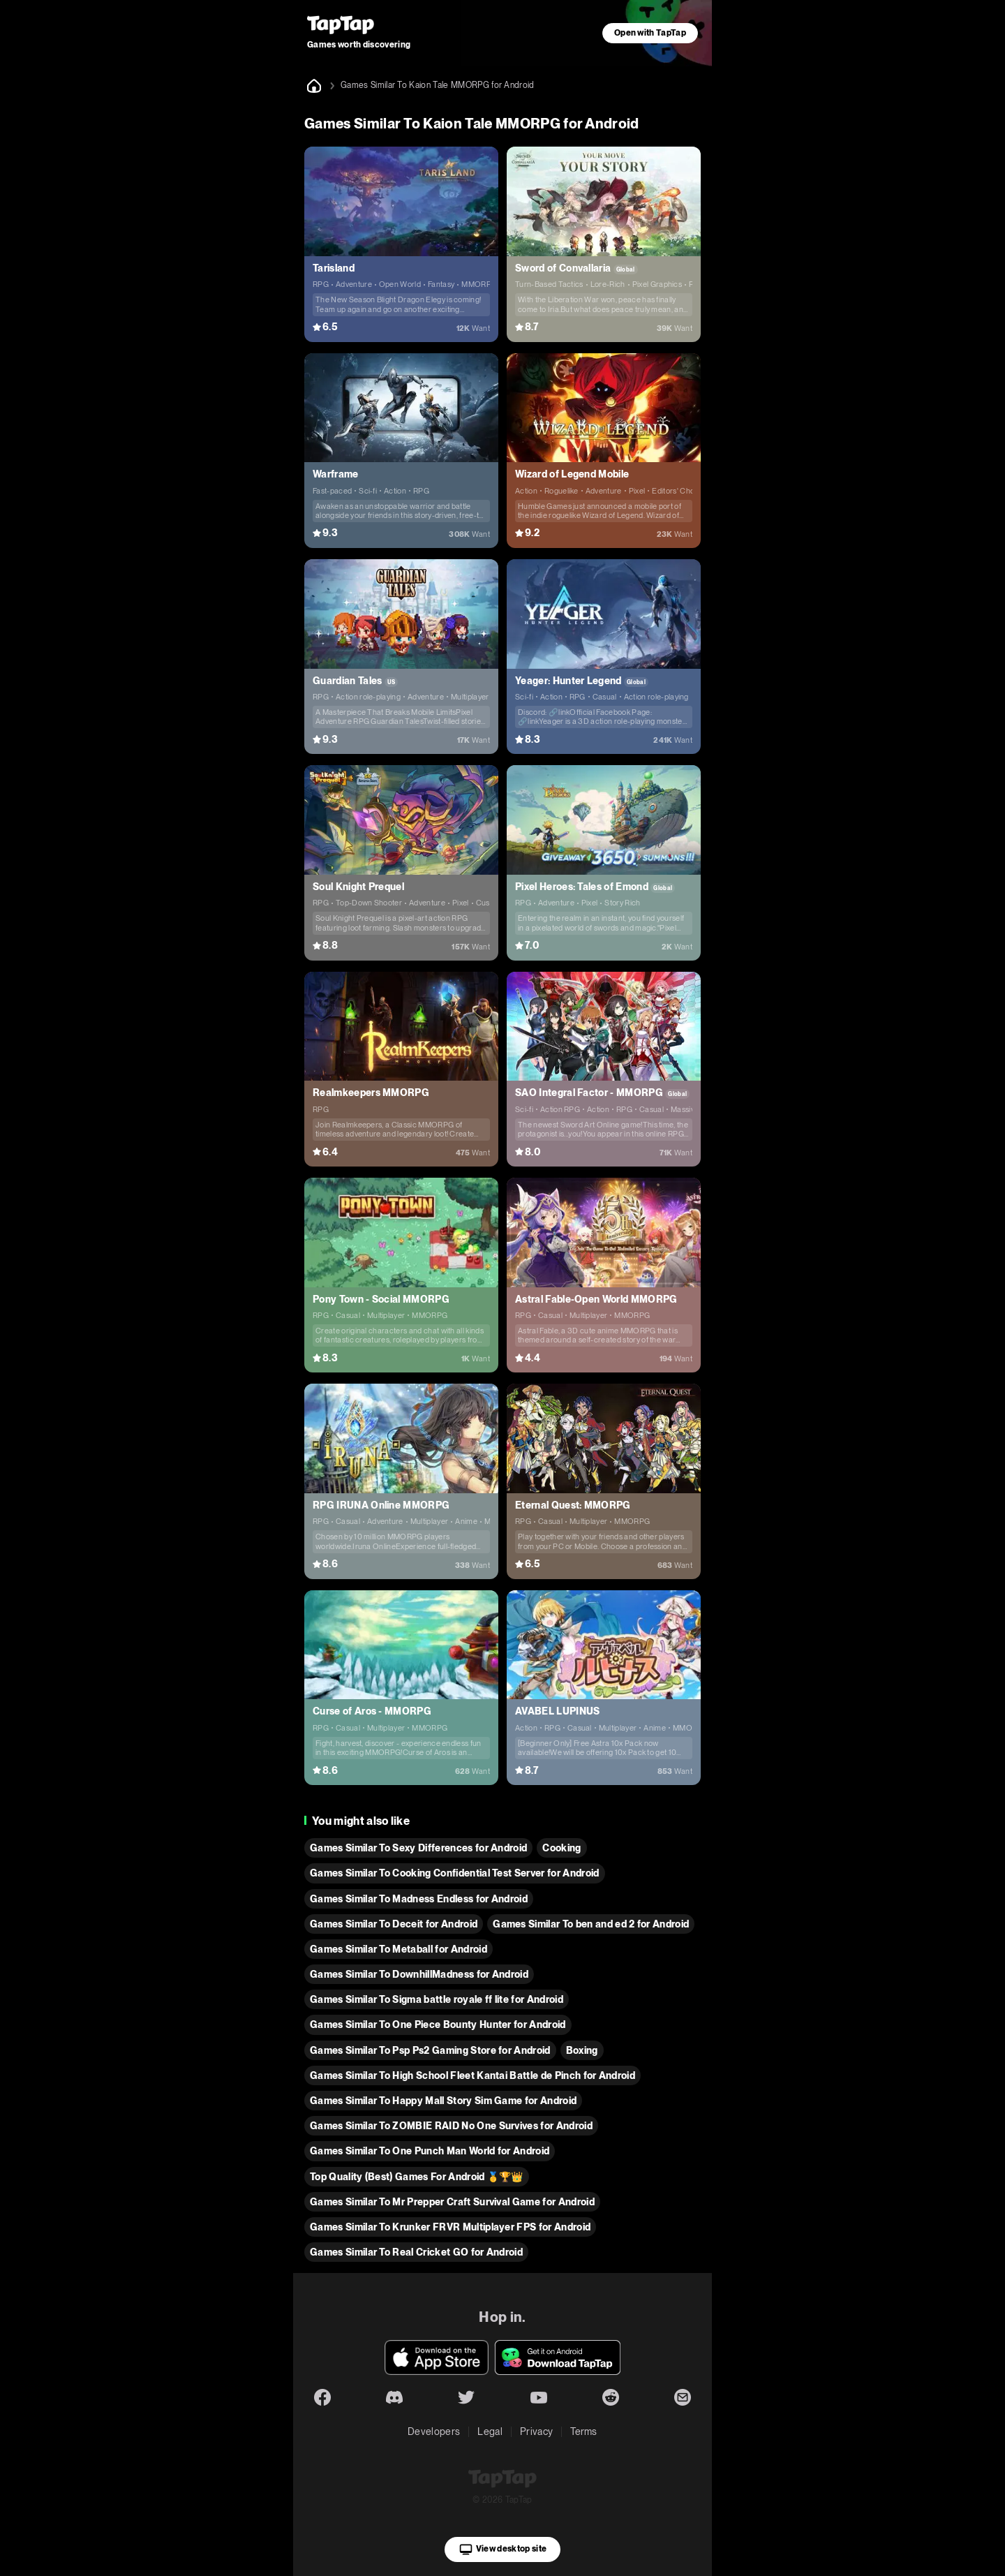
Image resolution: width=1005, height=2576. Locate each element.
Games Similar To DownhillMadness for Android (419, 1974)
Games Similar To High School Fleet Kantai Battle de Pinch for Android (472, 2075)
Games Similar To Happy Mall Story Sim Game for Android (443, 2100)
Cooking (561, 1847)
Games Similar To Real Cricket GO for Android (416, 2252)
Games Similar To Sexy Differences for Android (418, 1847)
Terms (583, 2431)
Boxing (582, 2050)
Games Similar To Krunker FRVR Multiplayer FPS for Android (450, 2227)
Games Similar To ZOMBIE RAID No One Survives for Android (451, 2125)
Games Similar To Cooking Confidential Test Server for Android (455, 1873)
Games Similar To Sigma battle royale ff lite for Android (436, 1999)
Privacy (536, 2431)
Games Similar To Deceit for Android (393, 1924)
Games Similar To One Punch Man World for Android (429, 2150)
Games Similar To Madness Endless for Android (419, 1898)
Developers (434, 2431)
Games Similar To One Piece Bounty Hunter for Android (438, 2024)
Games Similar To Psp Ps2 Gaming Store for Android (430, 2050)
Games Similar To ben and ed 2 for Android (591, 1924)
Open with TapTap (650, 33)
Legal (489, 2431)
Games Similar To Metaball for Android (398, 1949)
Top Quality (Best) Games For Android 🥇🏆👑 (416, 2176)
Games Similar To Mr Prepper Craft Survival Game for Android (452, 2201)
